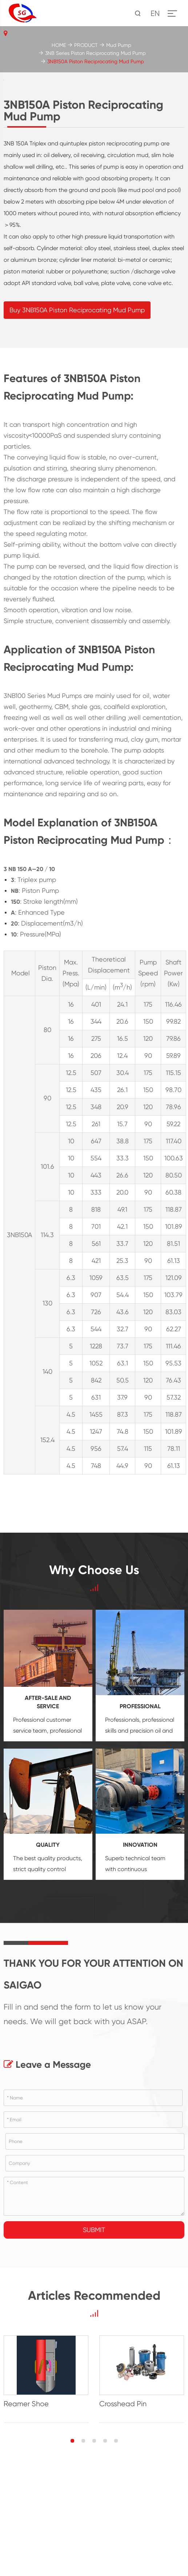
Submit (94, 2348)
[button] (72, 2559)
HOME (59, 45)
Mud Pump (118, 45)
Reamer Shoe (26, 2522)
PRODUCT (86, 45)
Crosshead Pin (123, 2522)
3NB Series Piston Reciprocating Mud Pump (95, 53)
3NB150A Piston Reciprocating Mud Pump (95, 61)
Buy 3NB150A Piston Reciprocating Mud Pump (77, 428)
